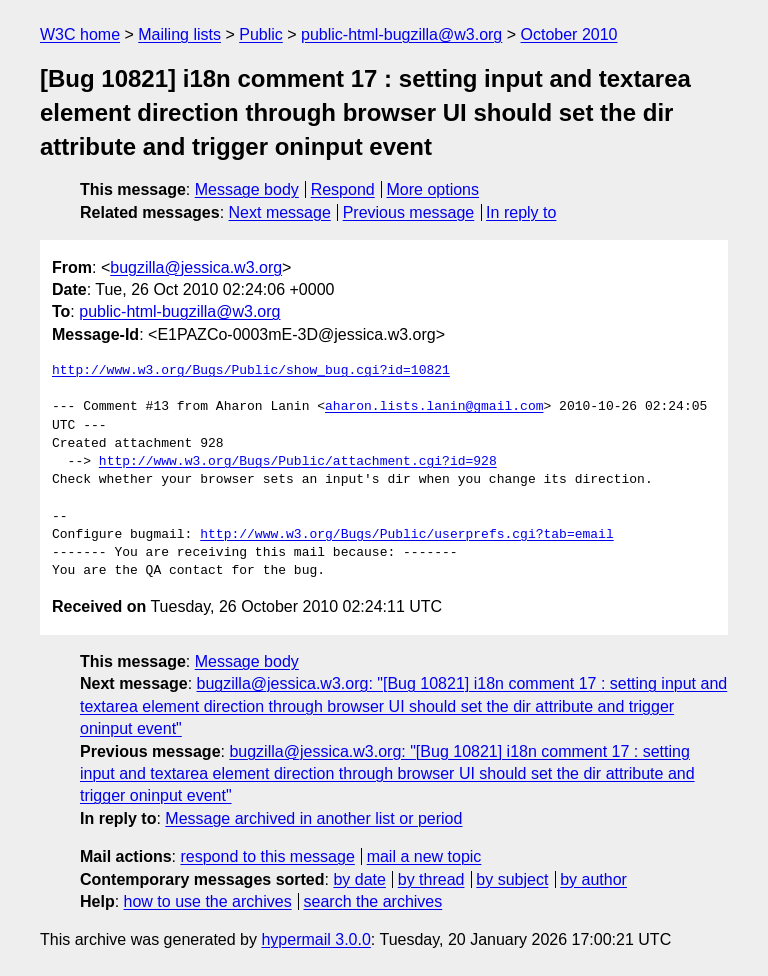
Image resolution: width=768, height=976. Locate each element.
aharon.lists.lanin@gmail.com (434, 407)
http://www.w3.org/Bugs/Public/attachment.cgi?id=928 (298, 462)
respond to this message (267, 856)
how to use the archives (208, 901)
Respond (343, 189)
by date (359, 879)
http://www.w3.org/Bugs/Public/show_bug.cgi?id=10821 (251, 371)
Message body (247, 189)
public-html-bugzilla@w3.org (401, 34)
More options (433, 189)
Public (261, 34)
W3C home (80, 34)
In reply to (521, 212)
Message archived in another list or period (313, 818)
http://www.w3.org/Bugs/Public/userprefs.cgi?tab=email (406, 535)
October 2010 (569, 34)
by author (593, 879)
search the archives (373, 901)
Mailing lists (179, 34)
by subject (512, 879)
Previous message (409, 212)
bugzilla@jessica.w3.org (196, 267)
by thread (431, 879)
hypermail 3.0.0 (315, 939)
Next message (280, 212)
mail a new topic (424, 856)
